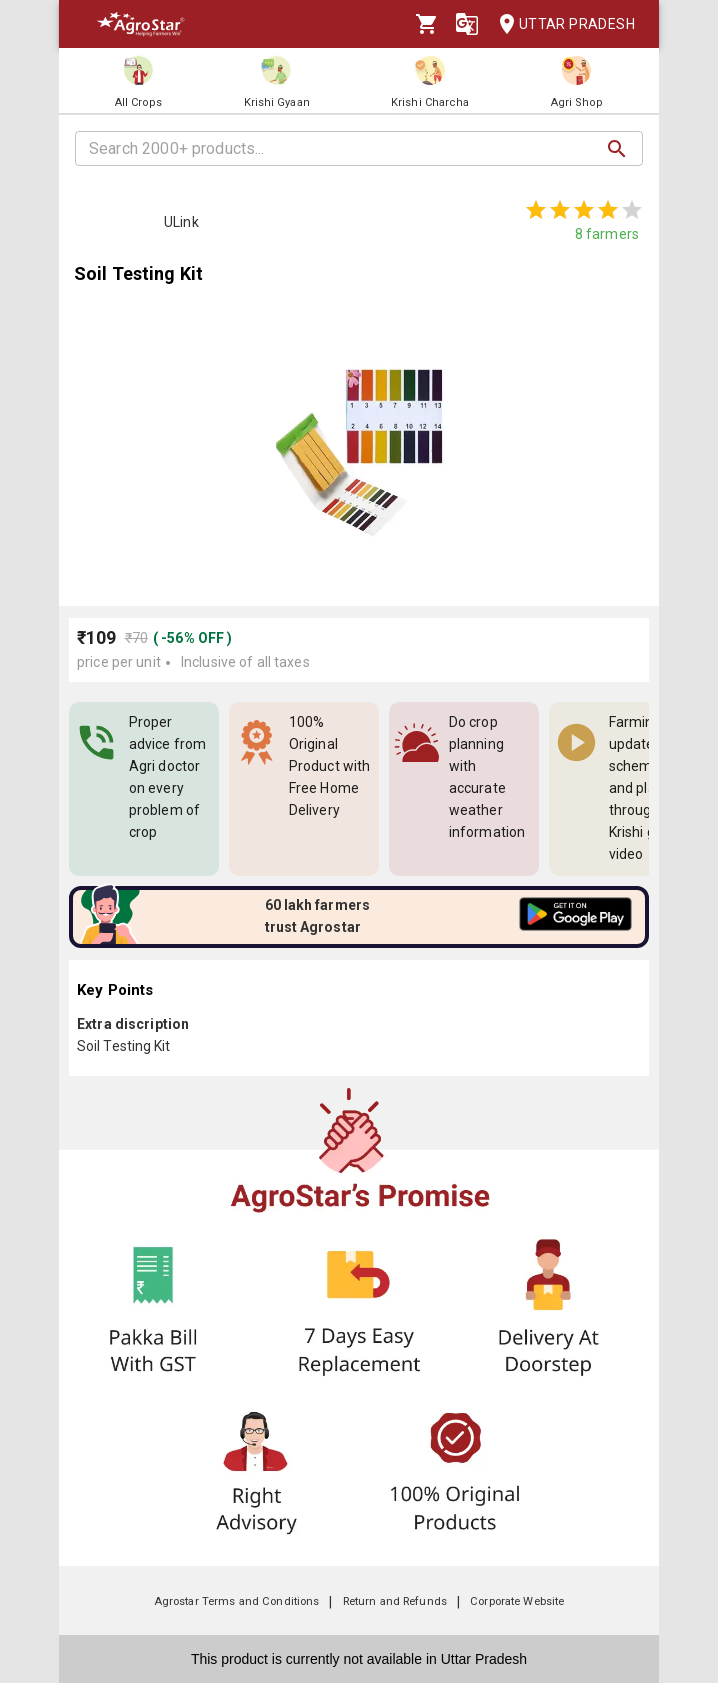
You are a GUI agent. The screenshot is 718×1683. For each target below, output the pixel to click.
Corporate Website (517, 1601)
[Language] (467, 24)
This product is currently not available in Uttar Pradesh (359, 1659)
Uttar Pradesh (561, 24)
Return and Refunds (395, 1601)
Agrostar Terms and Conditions (237, 1601)
